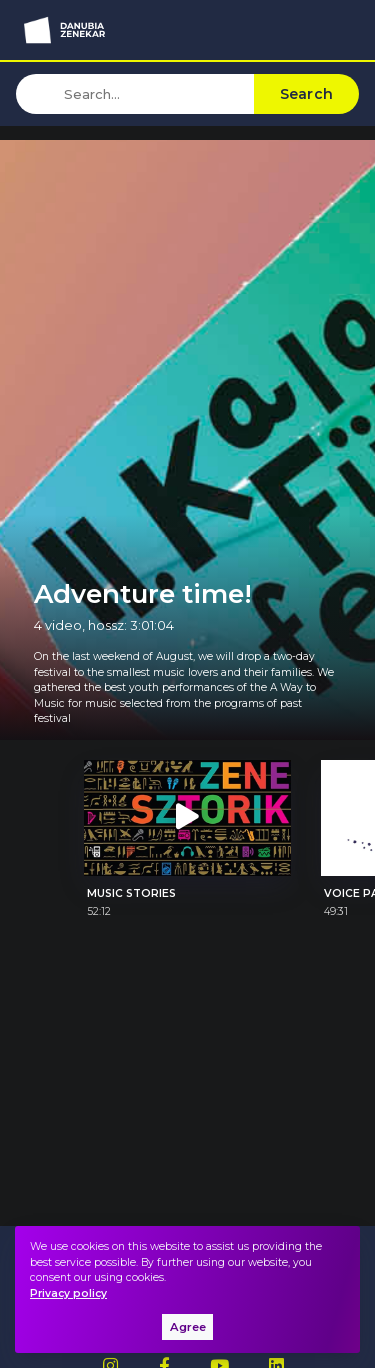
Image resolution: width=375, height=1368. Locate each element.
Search (307, 94)
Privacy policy (68, 1293)
